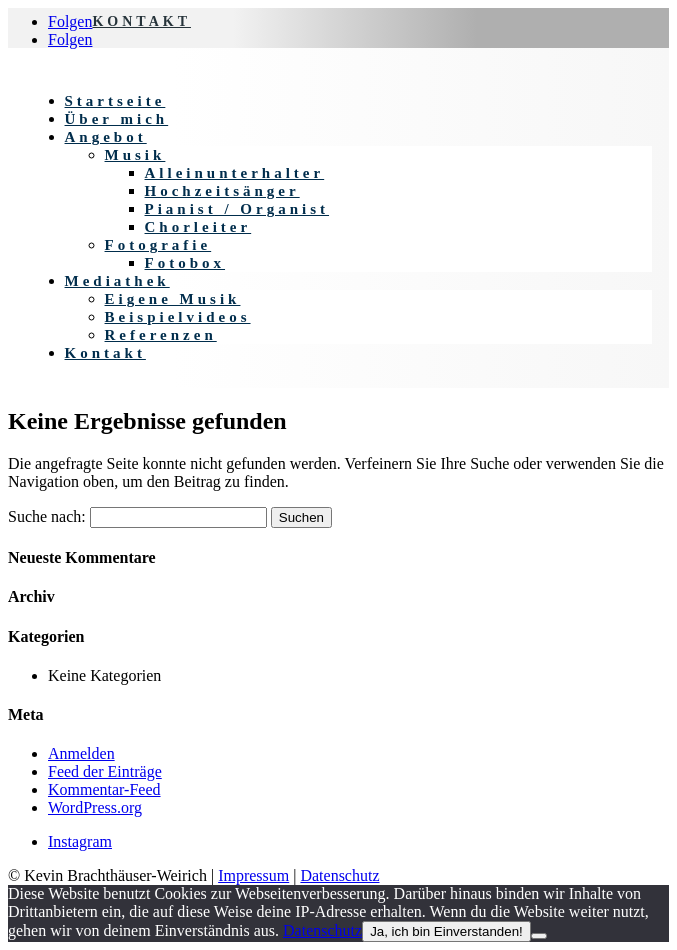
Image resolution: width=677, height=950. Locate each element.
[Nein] (539, 936)
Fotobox (185, 263)
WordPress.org (95, 807)
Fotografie (158, 245)
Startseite (115, 101)
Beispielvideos (178, 317)
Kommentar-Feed (104, 789)
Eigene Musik (173, 299)
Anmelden (81, 753)
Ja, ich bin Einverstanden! (446, 931)
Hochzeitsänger (222, 191)
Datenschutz (339, 875)
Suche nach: (47, 516)
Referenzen (161, 335)
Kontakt (105, 353)
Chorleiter (198, 227)
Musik (135, 155)
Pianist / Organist (237, 209)
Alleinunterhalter (235, 173)
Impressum (253, 875)
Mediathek (117, 281)
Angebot (106, 137)
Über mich (117, 119)
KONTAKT (141, 21)
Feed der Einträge (105, 771)
